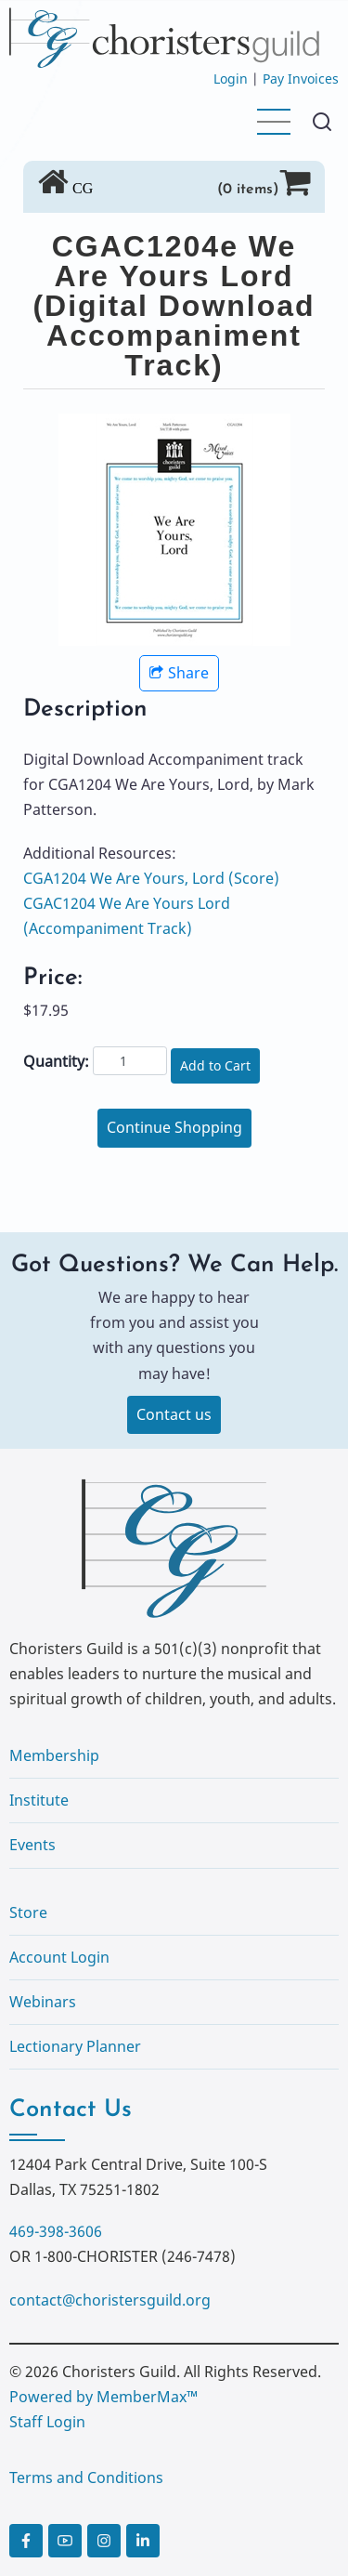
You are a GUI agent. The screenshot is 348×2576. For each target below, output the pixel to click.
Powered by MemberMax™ (103, 2396)
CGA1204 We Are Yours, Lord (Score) (151, 878)
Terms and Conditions (86, 2477)
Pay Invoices (301, 78)
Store (28, 1912)
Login (230, 78)
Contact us (174, 1414)
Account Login (59, 1957)
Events (32, 1844)
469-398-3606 (55, 2231)
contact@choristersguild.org (110, 2300)
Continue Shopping (174, 1127)
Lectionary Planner (75, 2046)
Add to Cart (215, 1065)
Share (179, 673)
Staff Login (47, 2422)
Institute (39, 1800)
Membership (54, 1755)
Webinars (42, 2001)
